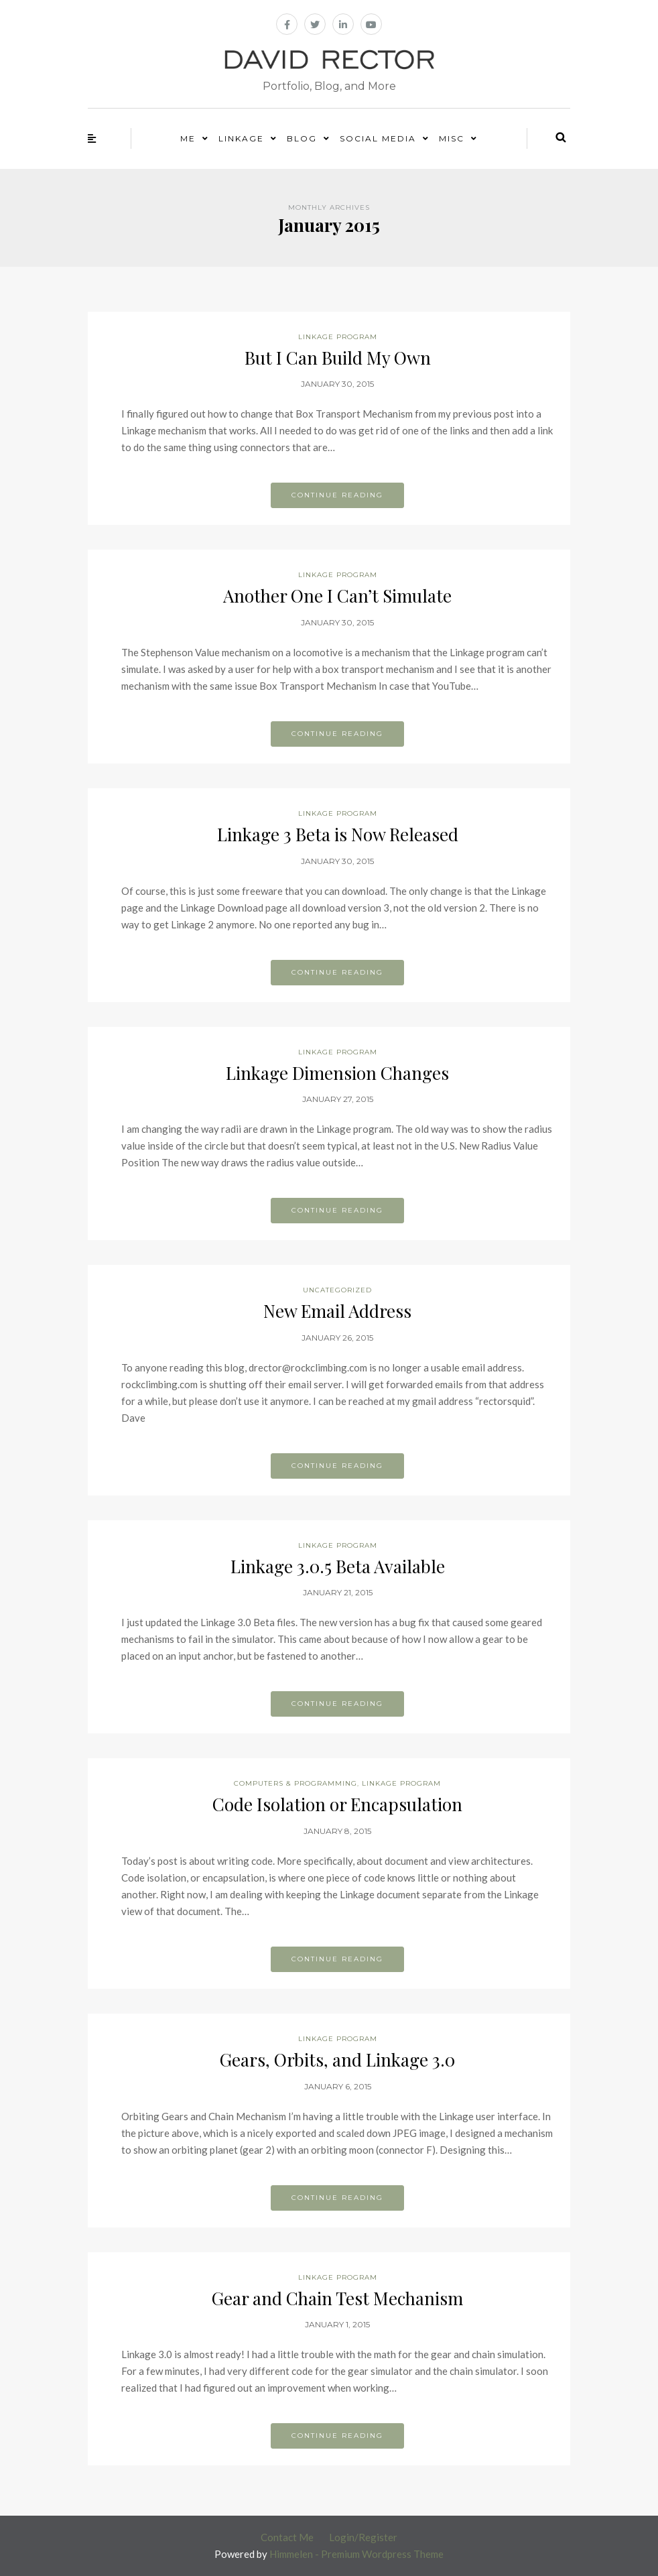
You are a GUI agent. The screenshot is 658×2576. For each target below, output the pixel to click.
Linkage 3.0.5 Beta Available (338, 1566)
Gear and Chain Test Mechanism (337, 2298)
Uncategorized (337, 1290)
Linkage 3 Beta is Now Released (337, 834)
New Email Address (337, 1311)
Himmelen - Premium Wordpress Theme (356, 2554)
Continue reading (337, 495)
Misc (451, 138)
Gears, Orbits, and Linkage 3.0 (337, 2059)
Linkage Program (337, 336)
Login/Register (363, 2537)
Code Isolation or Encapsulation (337, 1804)
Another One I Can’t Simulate (337, 595)
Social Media (378, 138)
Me (188, 138)
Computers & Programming (295, 1783)
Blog (302, 138)
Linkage (241, 138)
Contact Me (287, 2537)
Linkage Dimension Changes (337, 1073)
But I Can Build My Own (338, 357)
